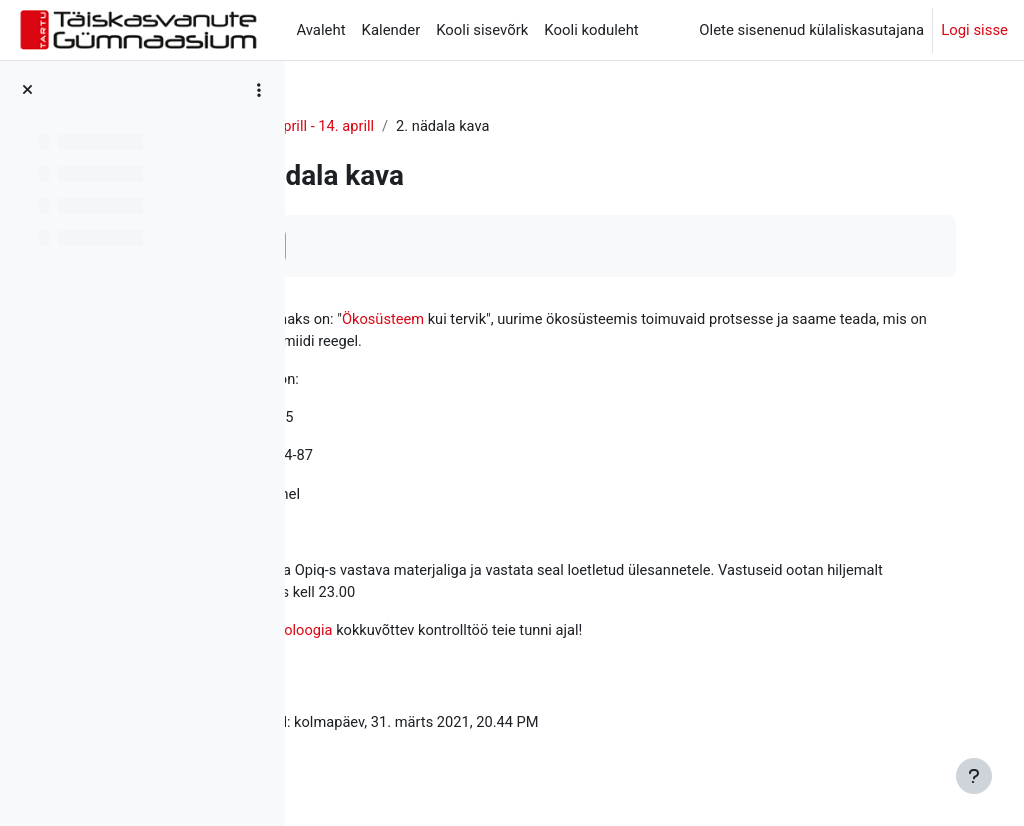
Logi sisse (974, 30)
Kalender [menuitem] (391, 30)
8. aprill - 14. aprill (471, 127)
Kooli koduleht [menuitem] (591, 30)
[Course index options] (259, 90)
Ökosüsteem (540, 320)
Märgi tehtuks (389, 245)
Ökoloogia (357, 127)
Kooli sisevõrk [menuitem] (482, 30)
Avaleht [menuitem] (320, 30)
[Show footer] (974, 776)
